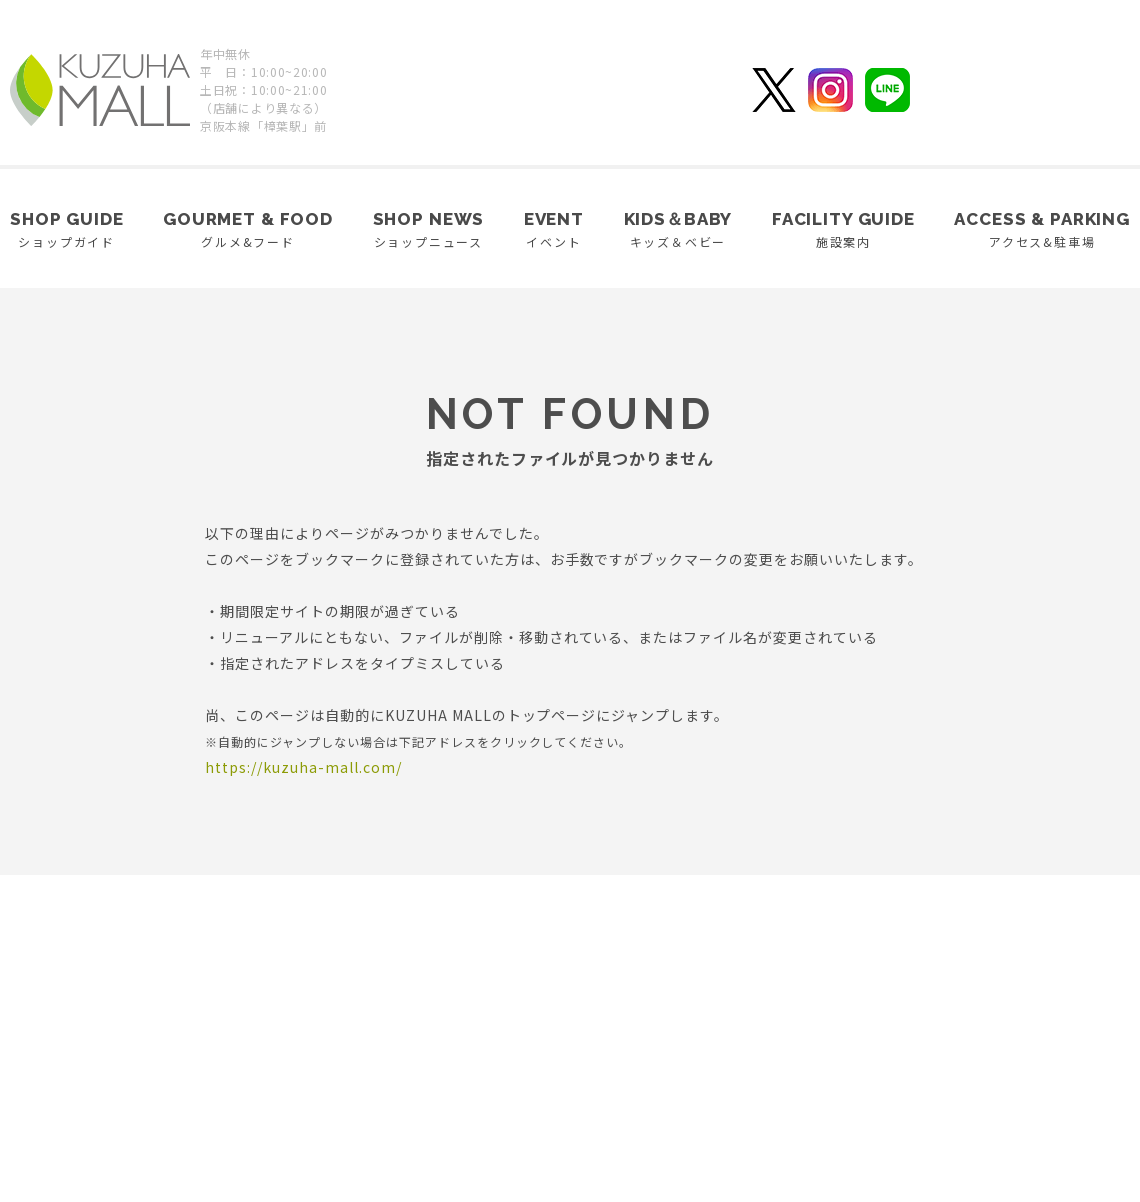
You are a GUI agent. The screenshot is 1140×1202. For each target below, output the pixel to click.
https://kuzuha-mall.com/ (303, 767)
